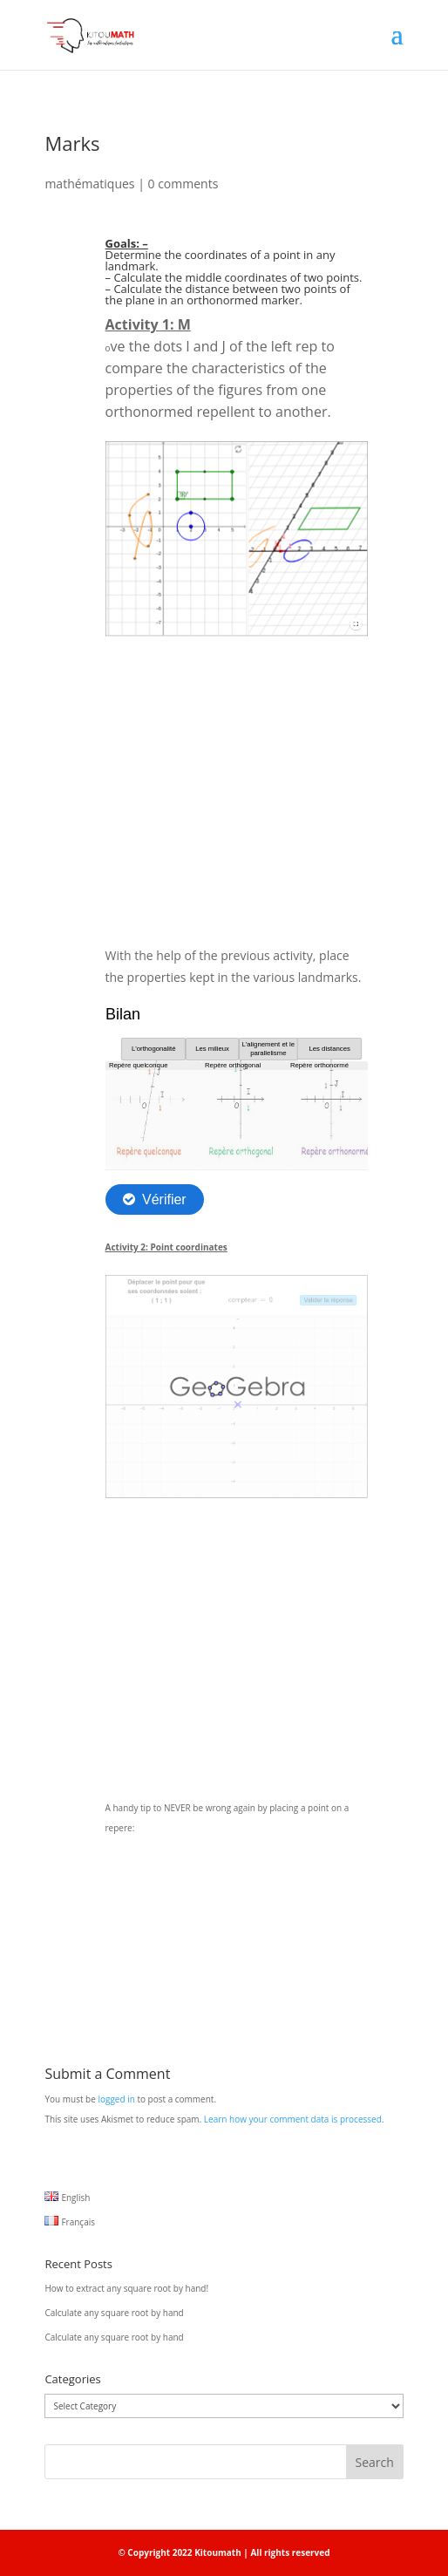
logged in (116, 2099)
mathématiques (89, 183)
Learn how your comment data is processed (293, 2119)
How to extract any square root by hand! (126, 2288)
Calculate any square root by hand (113, 2313)
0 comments (183, 183)
